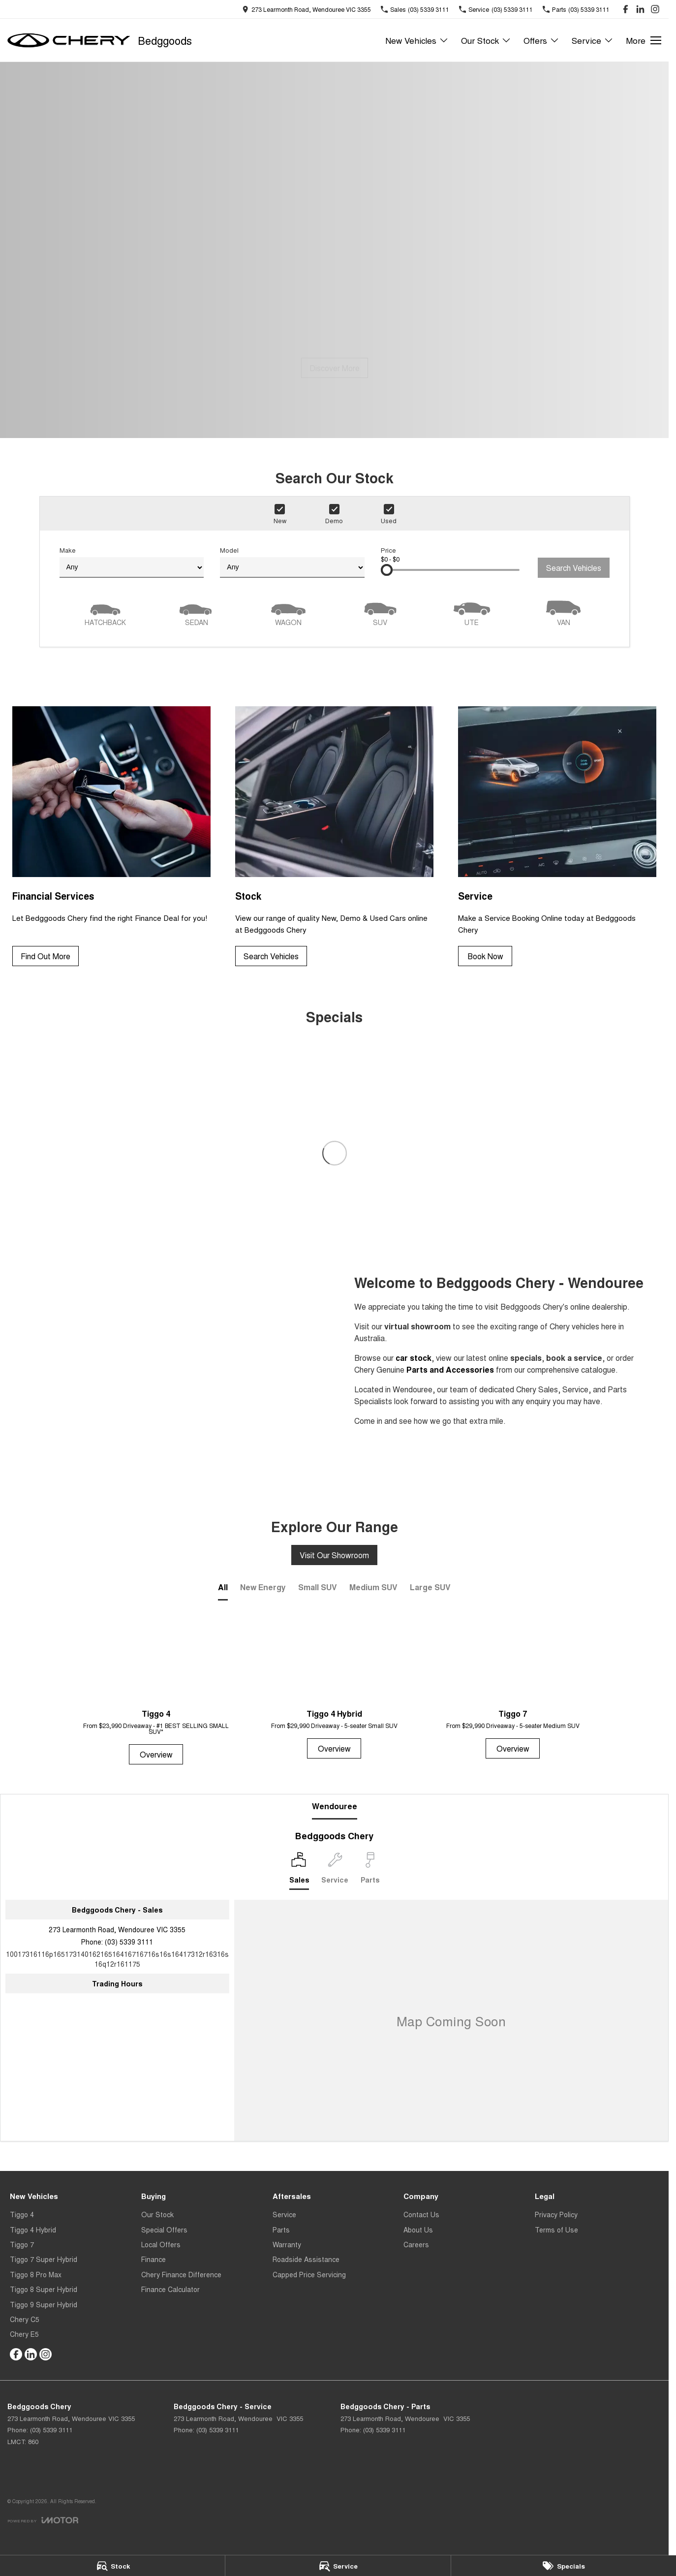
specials (526, 1357)
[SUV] (380, 612)
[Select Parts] (370, 1871)
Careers (416, 2244)
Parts (281, 2229)
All (223, 1587)
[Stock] (112, 2565)
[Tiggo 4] (156, 1691)
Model (292, 561)
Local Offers (161, 2244)
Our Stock (157, 2214)
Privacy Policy (556, 2214)
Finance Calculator (170, 2289)
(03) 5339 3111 (129, 1942)
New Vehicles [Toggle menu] (417, 40)
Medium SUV (373, 1587)
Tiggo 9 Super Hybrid (43, 2304)
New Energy (263, 1587)
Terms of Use (556, 2229)
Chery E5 (24, 2334)
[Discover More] (334, 368)
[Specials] (563, 2565)
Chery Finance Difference (181, 2274)
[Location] (299, 1871)
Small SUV (317, 1587)
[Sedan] (197, 612)
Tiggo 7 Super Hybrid (43, 2259)
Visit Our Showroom (334, 1555)
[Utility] (472, 612)
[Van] (563, 612)
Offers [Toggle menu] (541, 40)
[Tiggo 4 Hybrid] (334, 1688)
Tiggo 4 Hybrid (33, 2229)
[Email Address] (117, 1959)
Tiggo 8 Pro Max (35, 2274)
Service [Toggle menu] (593, 40)
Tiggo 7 (22, 2244)
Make (132, 561)
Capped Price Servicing (309, 2274)
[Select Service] (334, 1871)
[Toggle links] (42, 2520)
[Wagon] (288, 612)
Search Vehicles (573, 567)
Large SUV (430, 1587)
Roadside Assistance (306, 2259)
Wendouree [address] (334, 1806)
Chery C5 (24, 2319)
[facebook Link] (625, 9)
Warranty (287, 2244)
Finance (153, 2259)
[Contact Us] (306, 9)
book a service (574, 1357)
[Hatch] (105, 612)
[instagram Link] (655, 9)
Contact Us (421, 2214)
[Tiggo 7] (513, 1688)
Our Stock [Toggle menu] (486, 40)
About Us (418, 2229)
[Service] (337, 2565)
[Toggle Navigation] (643, 40)
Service (284, 2214)
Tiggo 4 (22, 2214)
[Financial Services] (111, 836)
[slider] (387, 570)
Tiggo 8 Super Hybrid (43, 2289)
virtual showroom (417, 1326)
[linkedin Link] (640, 9)
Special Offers (164, 2229)
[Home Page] (68, 40)
